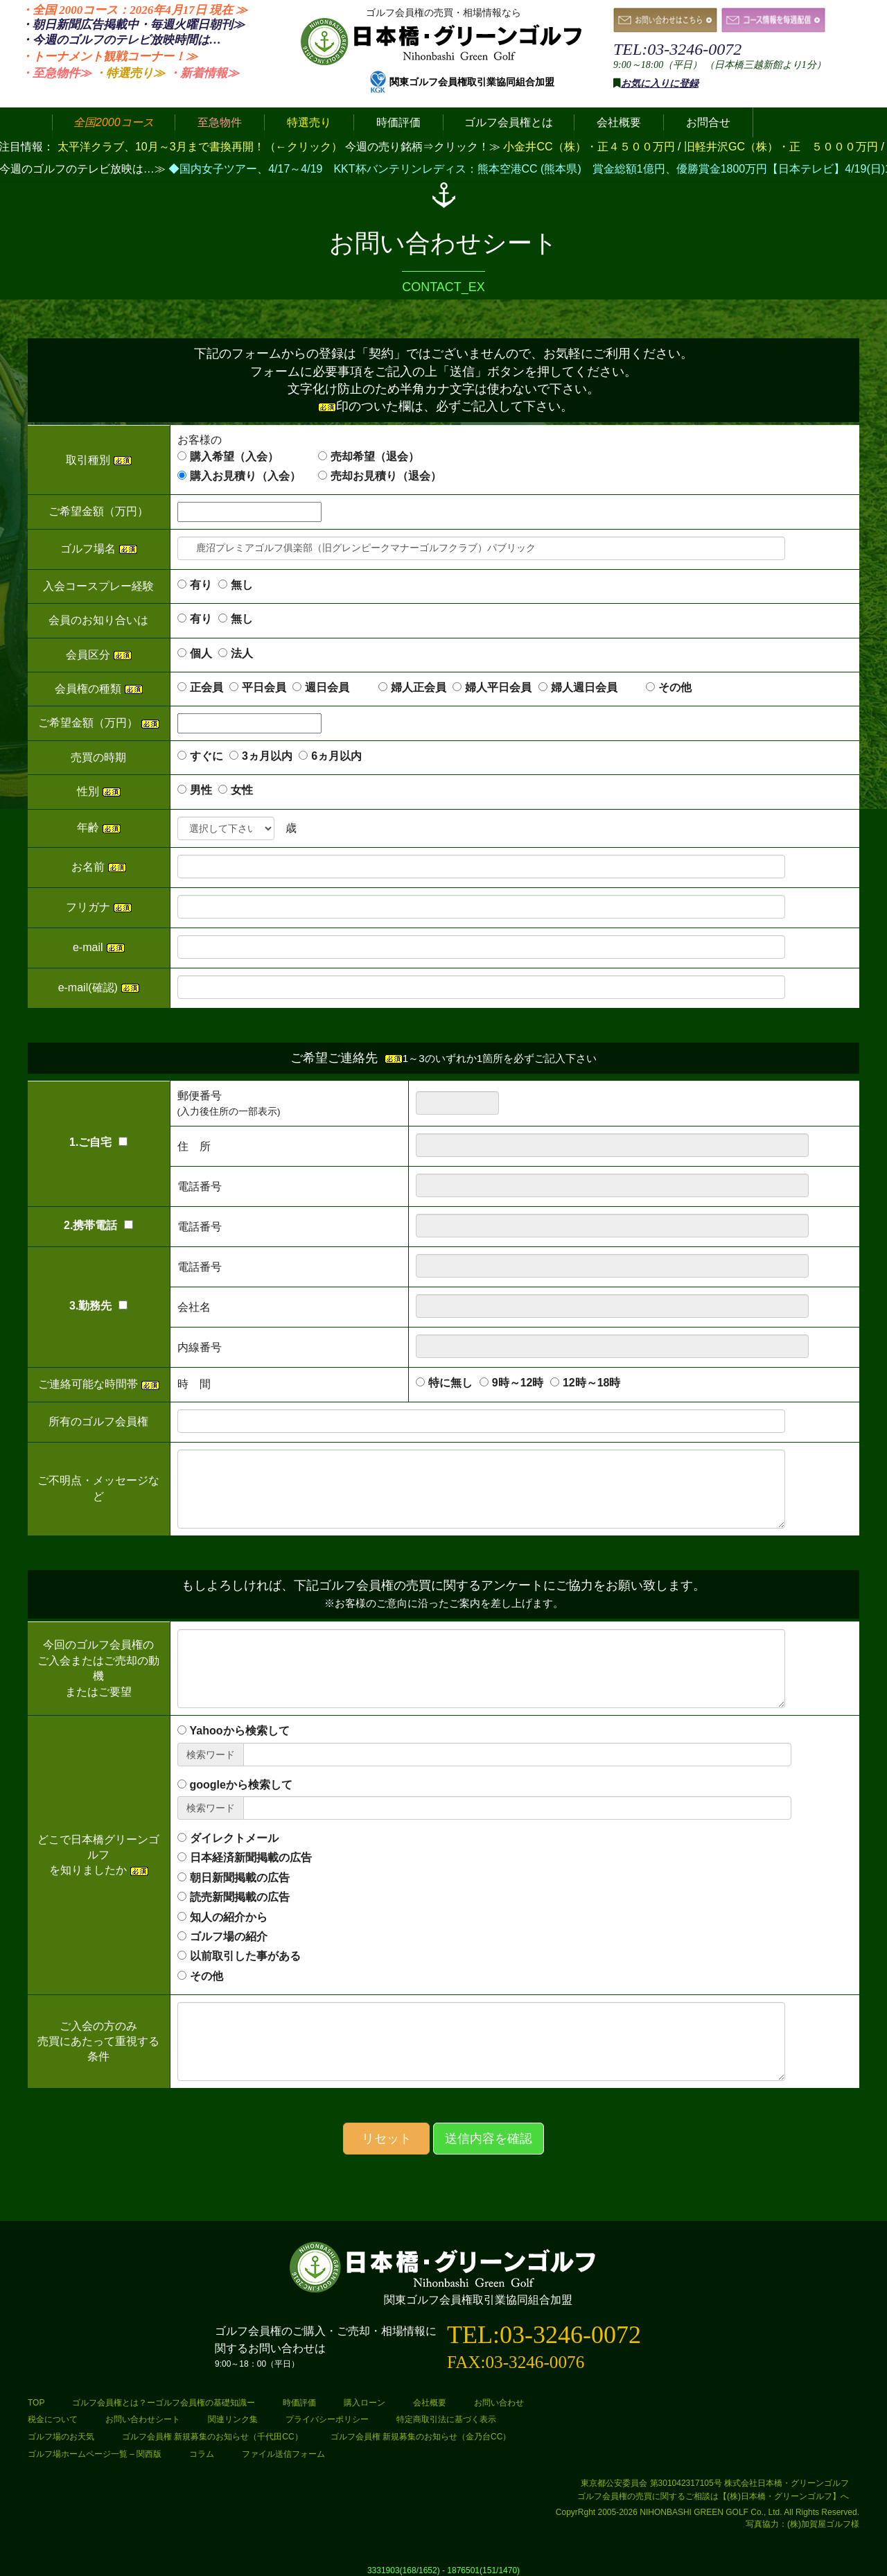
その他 (675, 687)
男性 (201, 790)
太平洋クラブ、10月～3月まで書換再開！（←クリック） (200, 147)
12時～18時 (592, 1383)
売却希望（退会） (375, 456)
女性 (242, 790)
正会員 (206, 687)
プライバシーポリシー (327, 2419)
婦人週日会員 (595, 687)
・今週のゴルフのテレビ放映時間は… (121, 39)
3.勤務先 (98, 1306)
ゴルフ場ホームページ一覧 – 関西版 (94, 2454)
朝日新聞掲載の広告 (240, 1877)
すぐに (206, 756)
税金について (53, 2419)
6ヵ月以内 (336, 756)
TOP (36, 2403)
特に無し (450, 1383)
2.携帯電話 (98, 1225)
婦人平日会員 (498, 687)
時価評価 (299, 2403)
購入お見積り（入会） (245, 476)
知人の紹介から (228, 1917)
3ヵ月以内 (267, 756)
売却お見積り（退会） (386, 476)
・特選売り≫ (129, 73)
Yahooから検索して (240, 1731)
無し (242, 585)
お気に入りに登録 (660, 83)
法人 (242, 653)
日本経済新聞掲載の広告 (251, 1857)
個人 (201, 653)
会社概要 (429, 2403)
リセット (387, 2139)
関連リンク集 (233, 2419)
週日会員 (338, 687)
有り (201, 585)
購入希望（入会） (234, 456)
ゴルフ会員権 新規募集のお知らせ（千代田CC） (212, 2437)
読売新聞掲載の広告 (240, 1897)
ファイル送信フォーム (283, 2454)
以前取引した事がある (245, 1956)
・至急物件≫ (56, 73)
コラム (201, 2454)
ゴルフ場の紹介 (228, 1936)
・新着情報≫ (203, 73)
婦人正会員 (418, 687)
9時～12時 (518, 1383)
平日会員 (264, 687)
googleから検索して (241, 1785)
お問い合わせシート (142, 2419)
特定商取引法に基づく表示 (446, 2419)
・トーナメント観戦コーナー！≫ (109, 56)
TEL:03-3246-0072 (677, 49)
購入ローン (364, 2403)
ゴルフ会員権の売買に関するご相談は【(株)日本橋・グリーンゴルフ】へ (713, 2496)
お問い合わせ (499, 2403)
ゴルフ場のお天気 (61, 2437)
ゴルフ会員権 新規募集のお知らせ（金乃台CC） (421, 2437)
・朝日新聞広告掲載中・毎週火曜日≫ (133, 24)
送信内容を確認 (488, 2139)
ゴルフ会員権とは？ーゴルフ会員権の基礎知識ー (163, 2403)
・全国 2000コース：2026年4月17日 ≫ (134, 10)
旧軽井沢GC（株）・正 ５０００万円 (782, 147)
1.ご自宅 (98, 1142)
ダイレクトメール (234, 1838)
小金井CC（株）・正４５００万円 (590, 147)
